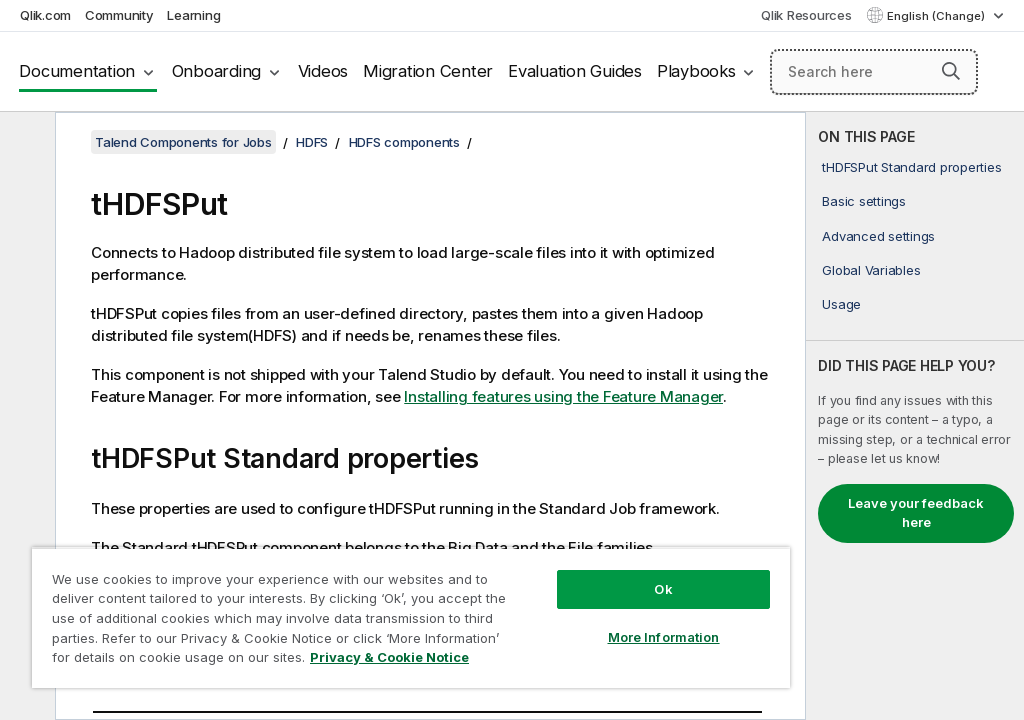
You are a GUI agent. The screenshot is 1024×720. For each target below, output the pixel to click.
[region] (411, 617)
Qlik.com (45, 15)
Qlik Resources (806, 15)
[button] (951, 71)
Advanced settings (878, 236)
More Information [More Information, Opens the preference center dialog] (664, 637)
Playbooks (696, 71)
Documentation (77, 71)
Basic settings (864, 201)
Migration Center (428, 71)
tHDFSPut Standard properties (911, 167)
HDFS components (404, 142)
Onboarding (217, 71)
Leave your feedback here (916, 513)
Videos (323, 71)
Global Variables (871, 270)
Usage (841, 304)
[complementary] (915, 416)
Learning (193, 15)
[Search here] (874, 72)
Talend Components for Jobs (183, 142)
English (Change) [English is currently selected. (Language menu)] (937, 16)
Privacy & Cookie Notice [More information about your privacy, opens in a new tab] (389, 657)
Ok (663, 589)
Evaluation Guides (575, 71)
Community (119, 15)
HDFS (312, 142)
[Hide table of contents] (25, 143)
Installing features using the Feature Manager (563, 396)
